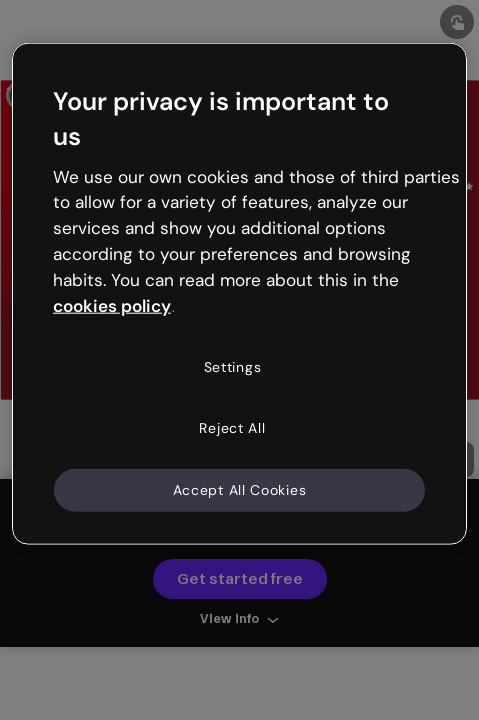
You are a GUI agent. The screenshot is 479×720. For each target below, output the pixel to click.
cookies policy (112, 305)
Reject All (232, 428)
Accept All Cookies (240, 489)
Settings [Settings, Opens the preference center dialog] (233, 366)
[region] (239, 294)
